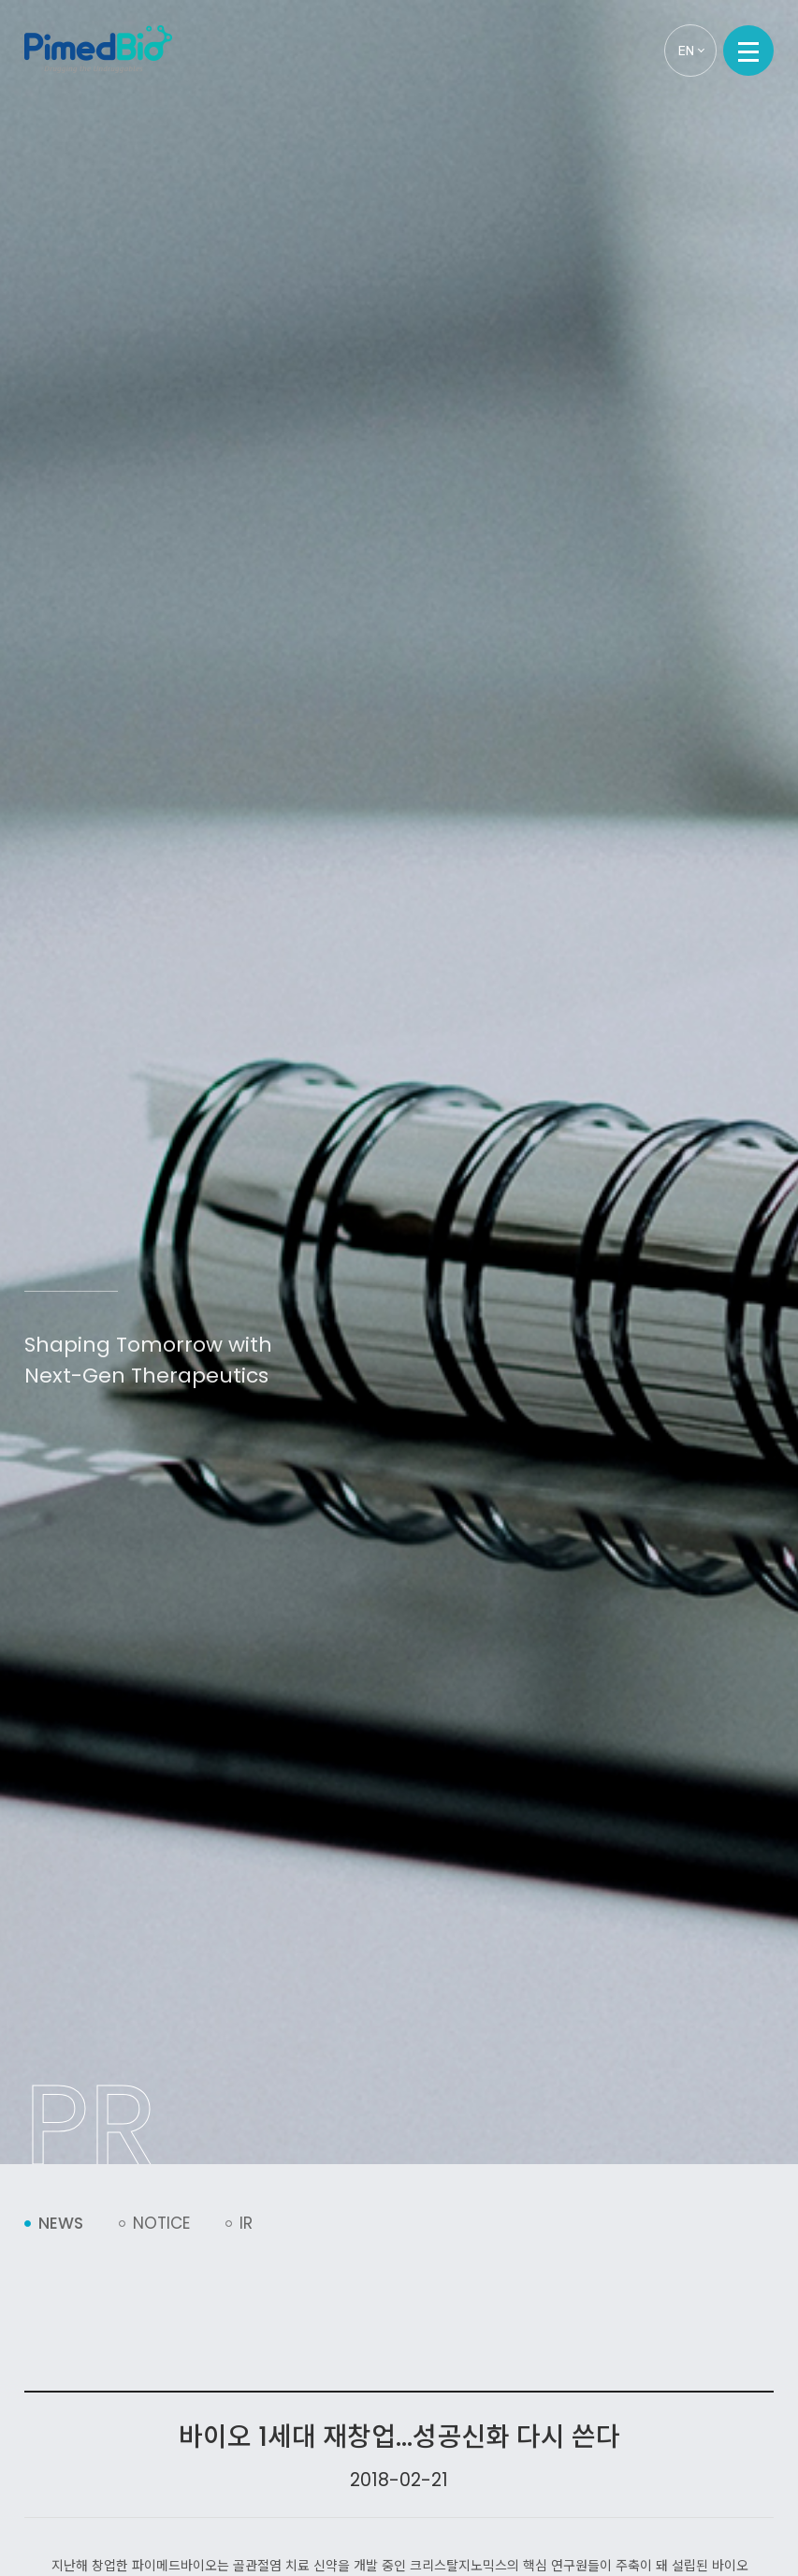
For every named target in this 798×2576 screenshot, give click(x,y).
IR (246, 2223)
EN (691, 50)
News (60, 2223)
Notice (161, 2223)
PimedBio (98, 49)
